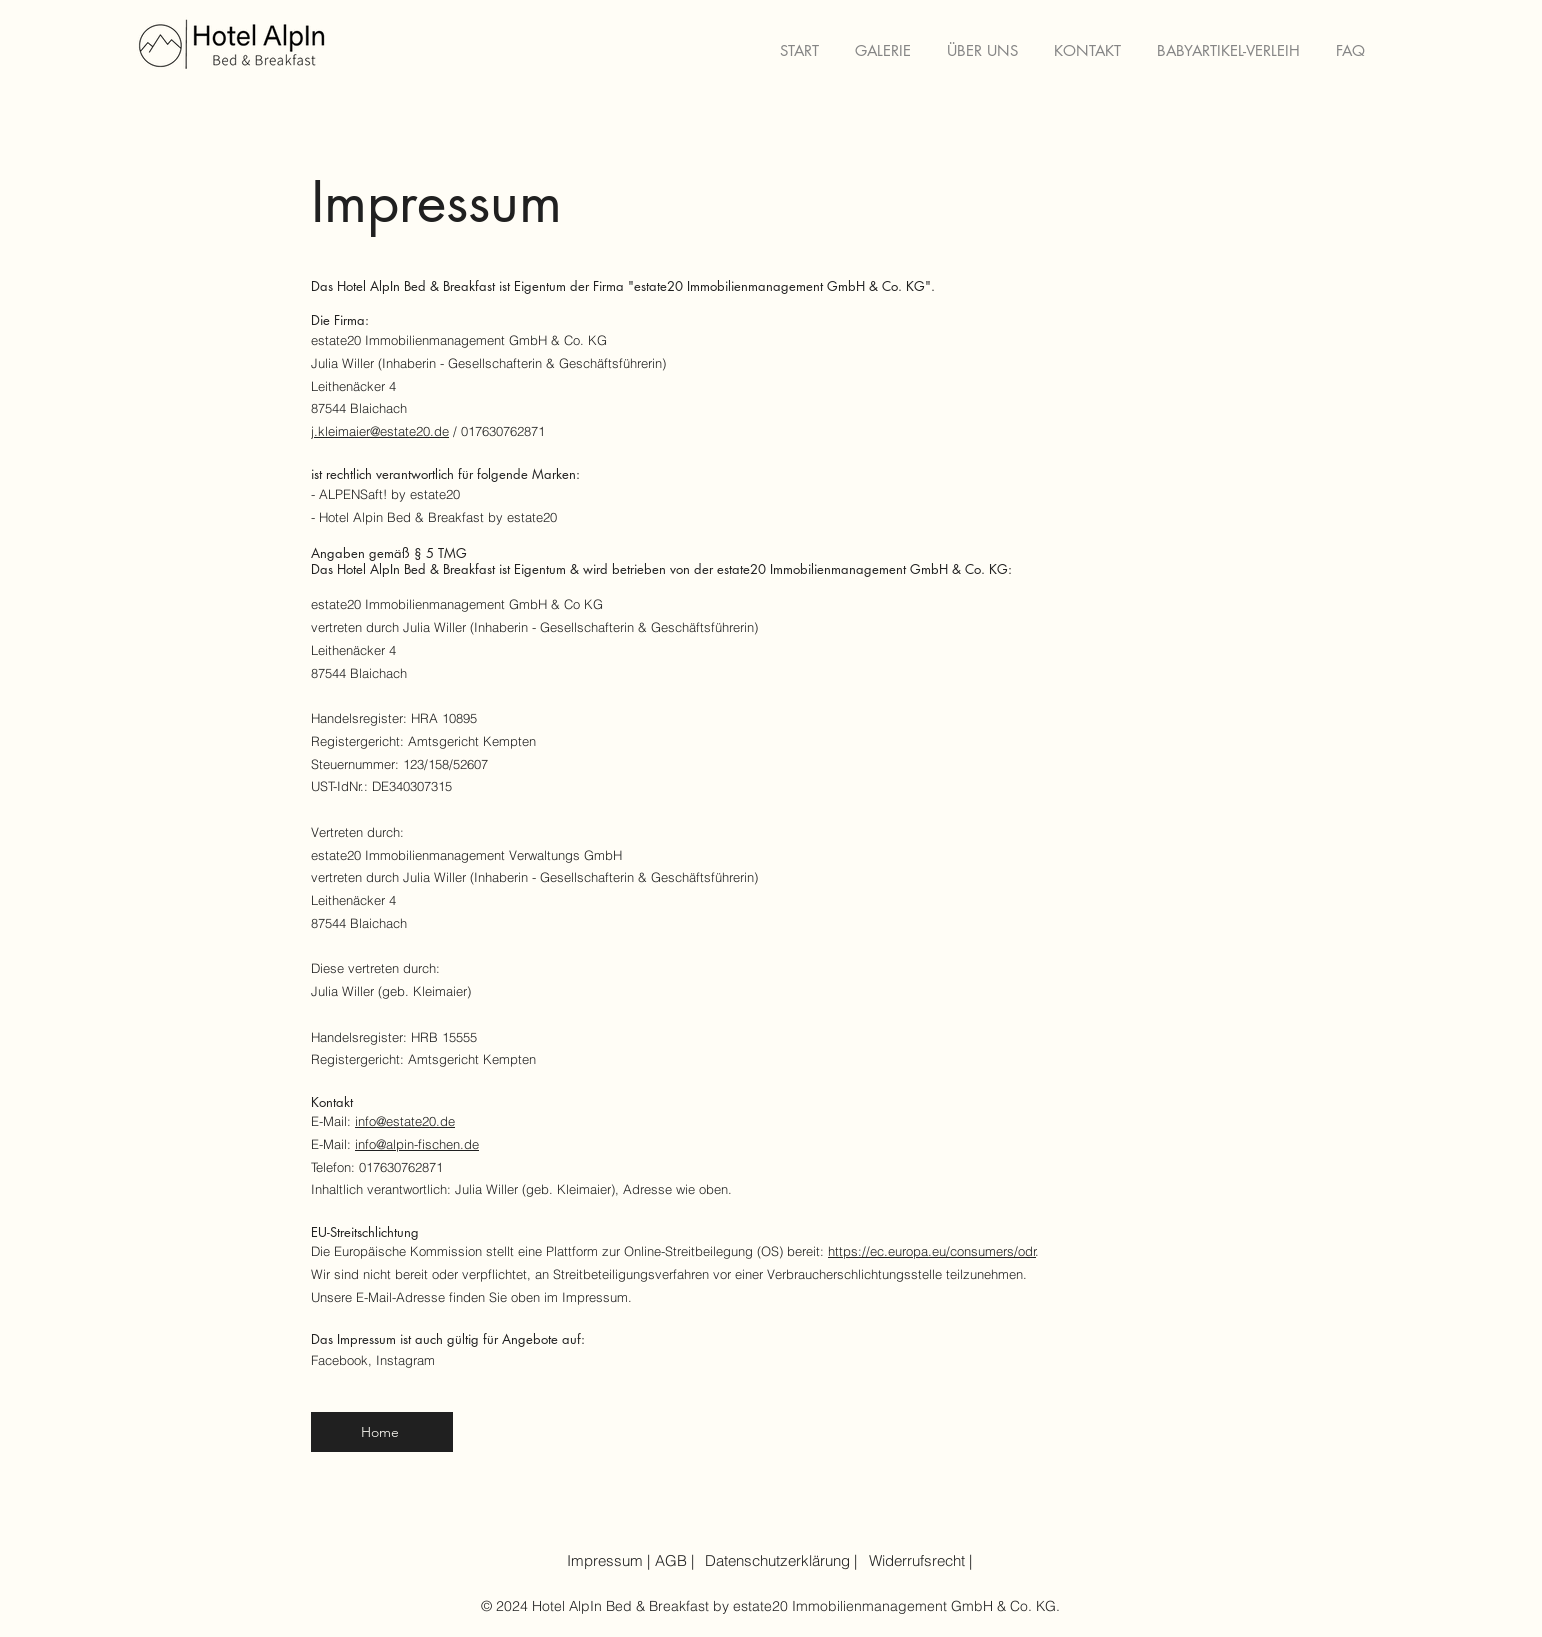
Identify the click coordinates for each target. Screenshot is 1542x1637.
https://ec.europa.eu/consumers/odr (932, 1251)
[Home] (382, 1432)
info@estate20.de (405, 1121)
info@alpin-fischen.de (417, 1144)
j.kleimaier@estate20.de (380, 431)
